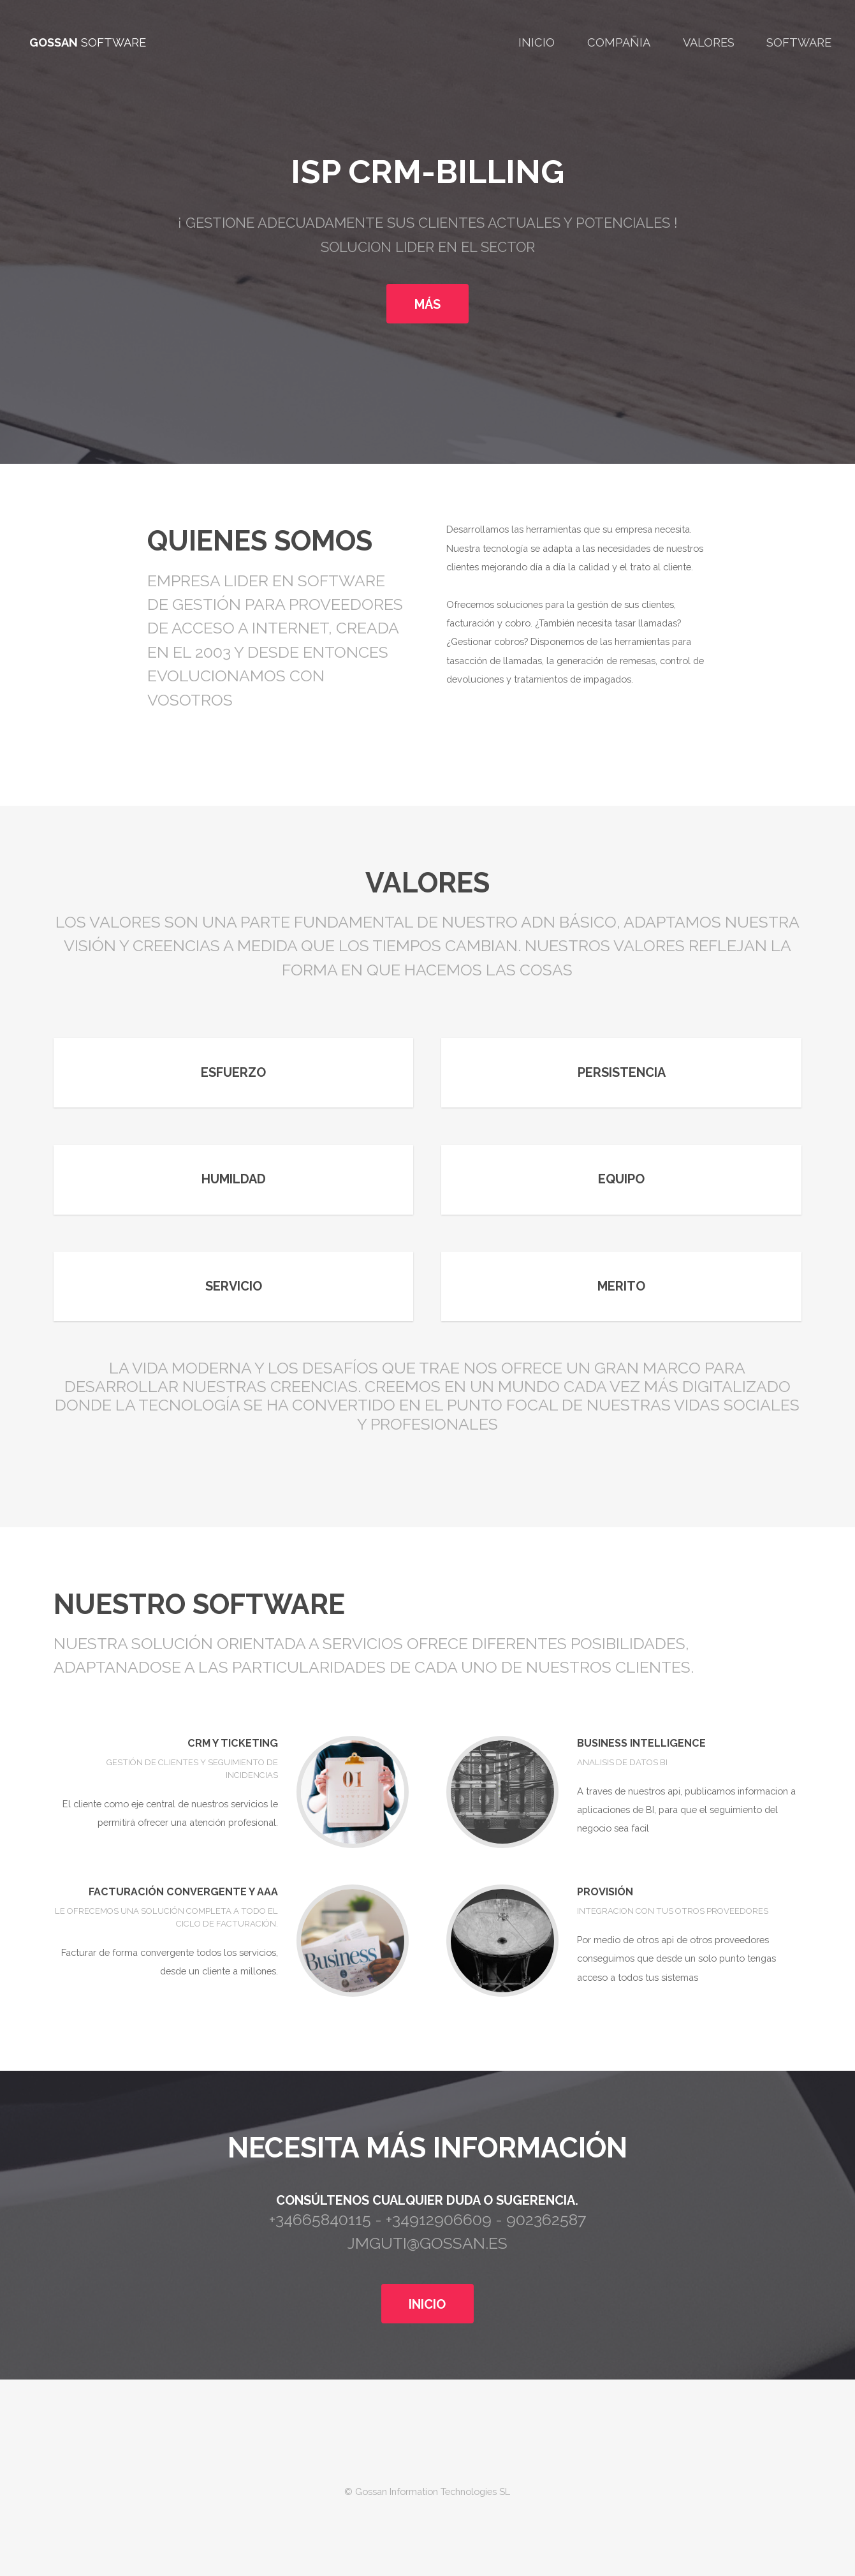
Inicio (536, 42)
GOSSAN (53, 42)
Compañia (618, 42)
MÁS (427, 304)
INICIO (427, 2304)
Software (798, 42)
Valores (708, 42)
